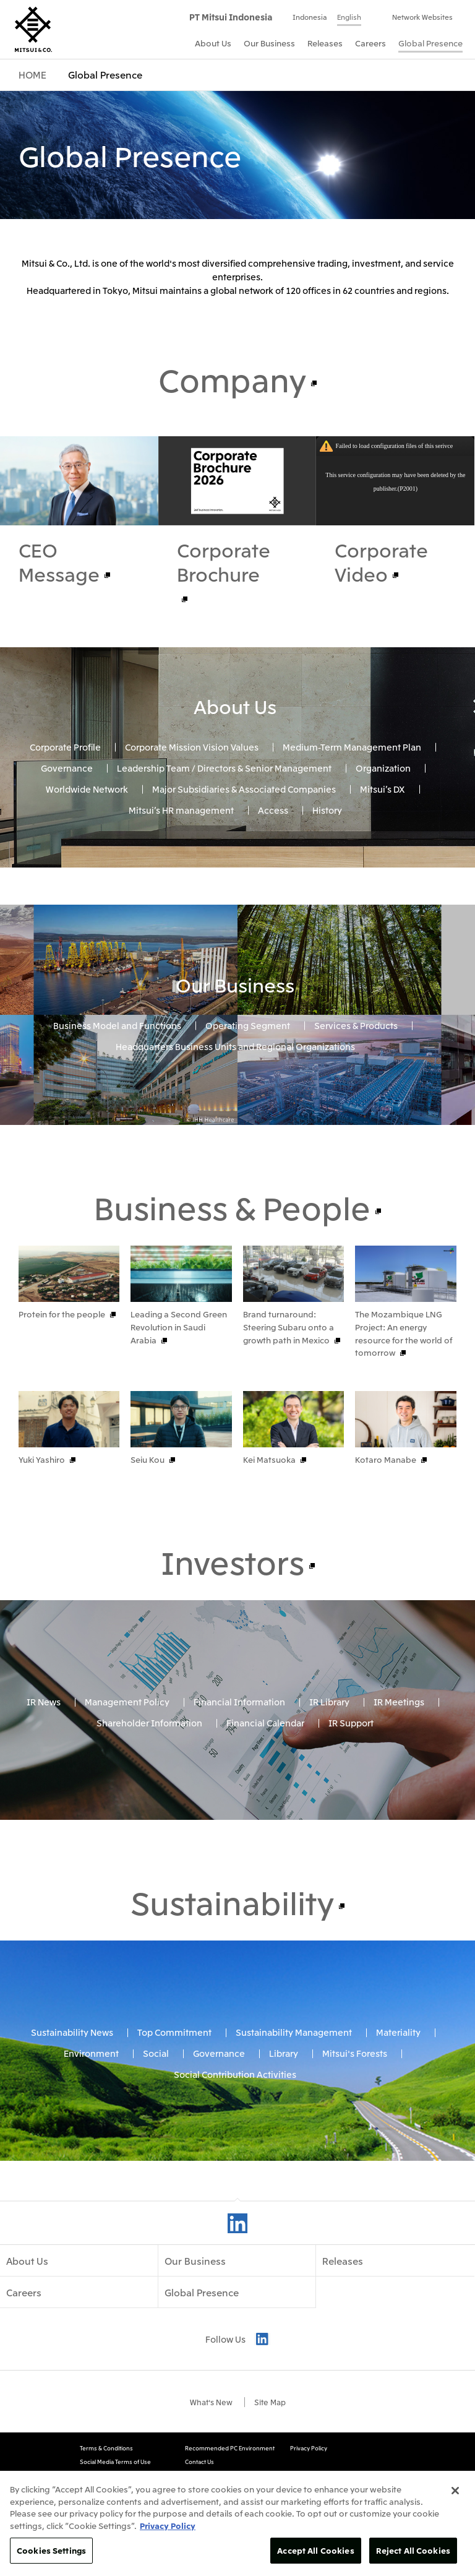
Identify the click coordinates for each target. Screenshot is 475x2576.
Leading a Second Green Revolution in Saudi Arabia (179, 1326)
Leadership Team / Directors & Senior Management (224, 768)
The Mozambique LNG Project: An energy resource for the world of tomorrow (403, 1333)
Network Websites (422, 17)
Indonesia (310, 17)
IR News (44, 1774)
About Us (235, 706)
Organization (383, 768)
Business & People (232, 1206)
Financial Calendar (265, 1795)
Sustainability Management (294, 2104)
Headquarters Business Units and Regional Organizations (235, 1046)
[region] (237, 2523)
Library (283, 2125)
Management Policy (127, 1774)
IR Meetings (399, 1774)
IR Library (329, 1774)
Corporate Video (381, 561)
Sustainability (232, 1974)
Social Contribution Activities (235, 2146)
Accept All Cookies (315, 2550)
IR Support (351, 1795)
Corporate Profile (65, 747)
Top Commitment (174, 2104)
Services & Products (356, 1025)
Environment (91, 2125)
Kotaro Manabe (385, 1496)
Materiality (398, 2104)
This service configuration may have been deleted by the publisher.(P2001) (395, 482)
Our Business (235, 983)
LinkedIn (237, 2296)
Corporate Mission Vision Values (192, 747)
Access (273, 809)
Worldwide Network (87, 789)
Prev (423, 1395)
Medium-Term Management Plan (352, 747)
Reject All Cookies (413, 2550)
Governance (67, 768)
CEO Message (59, 561)
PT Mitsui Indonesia (231, 17)
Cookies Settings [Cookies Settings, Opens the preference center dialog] (51, 2550)
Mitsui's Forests (354, 2125)
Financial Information (239, 1774)
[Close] (455, 2490)
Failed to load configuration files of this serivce (394, 445)
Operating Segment (247, 1025)
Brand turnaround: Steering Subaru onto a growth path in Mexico (288, 1326)
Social (156, 2125)
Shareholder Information (149, 1795)
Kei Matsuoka (269, 1496)
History (327, 809)
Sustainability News (72, 2104)
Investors (232, 1633)
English (349, 17)
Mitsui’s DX (382, 789)
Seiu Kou (148, 1496)
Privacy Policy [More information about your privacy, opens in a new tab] (167, 2525)
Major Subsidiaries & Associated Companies (244, 789)
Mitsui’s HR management (181, 809)
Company (232, 378)
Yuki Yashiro (42, 1496)
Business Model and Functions (117, 1025)
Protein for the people (62, 1314)
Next (445, 1395)
